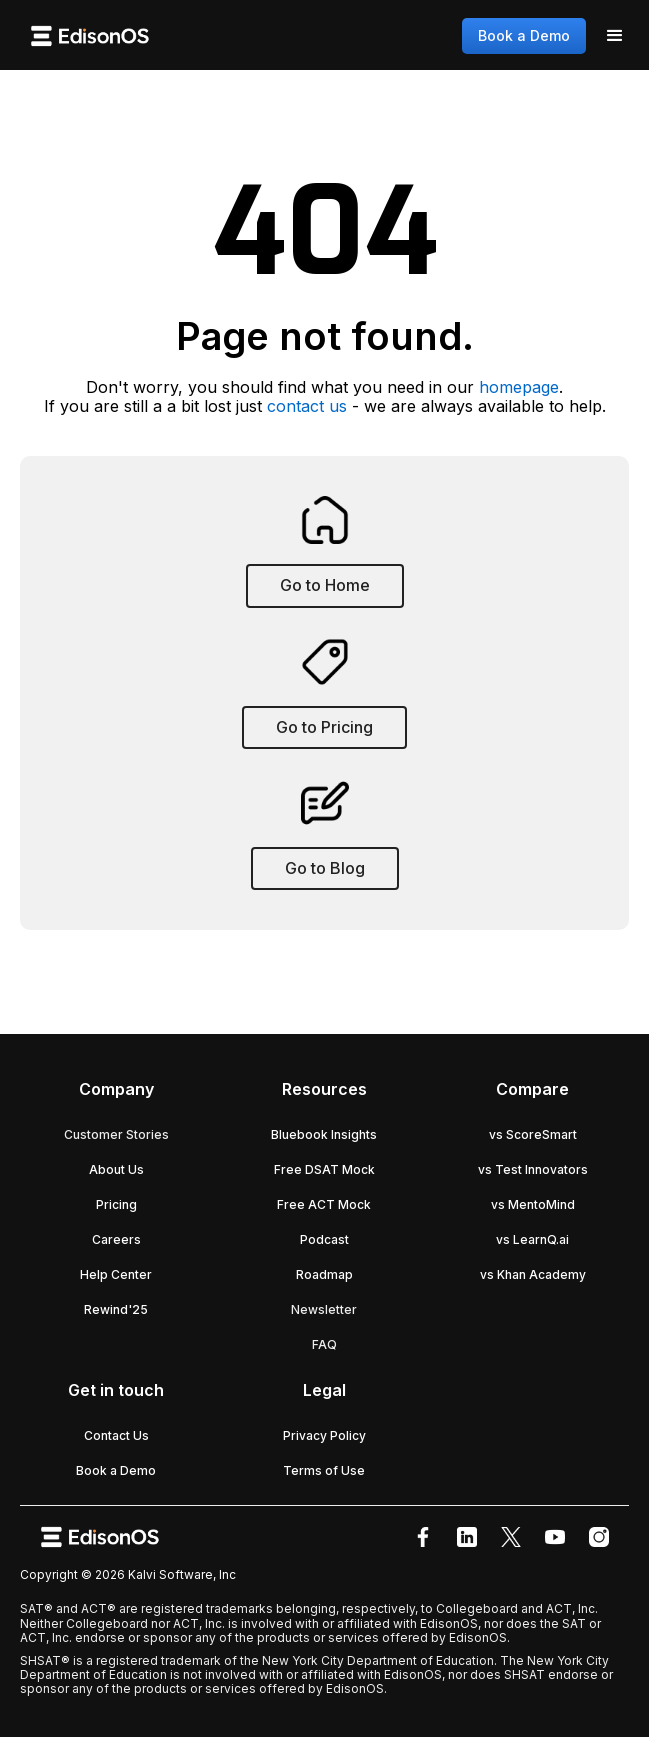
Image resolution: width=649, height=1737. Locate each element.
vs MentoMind (533, 1204)
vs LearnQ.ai (532, 1239)
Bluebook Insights (324, 1134)
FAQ (324, 1344)
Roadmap (324, 1274)
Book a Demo (524, 35)
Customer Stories (116, 1134)
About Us (116, 1169)
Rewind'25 (116, 1309)
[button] (615, 36)
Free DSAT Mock (324, 1169)
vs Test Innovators (533, 1169)
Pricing (116, 1204)
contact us (307, 406)
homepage (519, 387)
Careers (116, 1239)
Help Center (116, 1274)
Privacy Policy (324, 1435)
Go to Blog (325, 868)
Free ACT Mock (324, 1204)
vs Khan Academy (533, 1274)
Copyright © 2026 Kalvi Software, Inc (128, 1574)
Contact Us (116, 1435)
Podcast (324, 1239)
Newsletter (324, 1309)
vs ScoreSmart (533, 1134)
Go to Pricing (324, 727)
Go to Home (325, 585)
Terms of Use (324, 1470)
